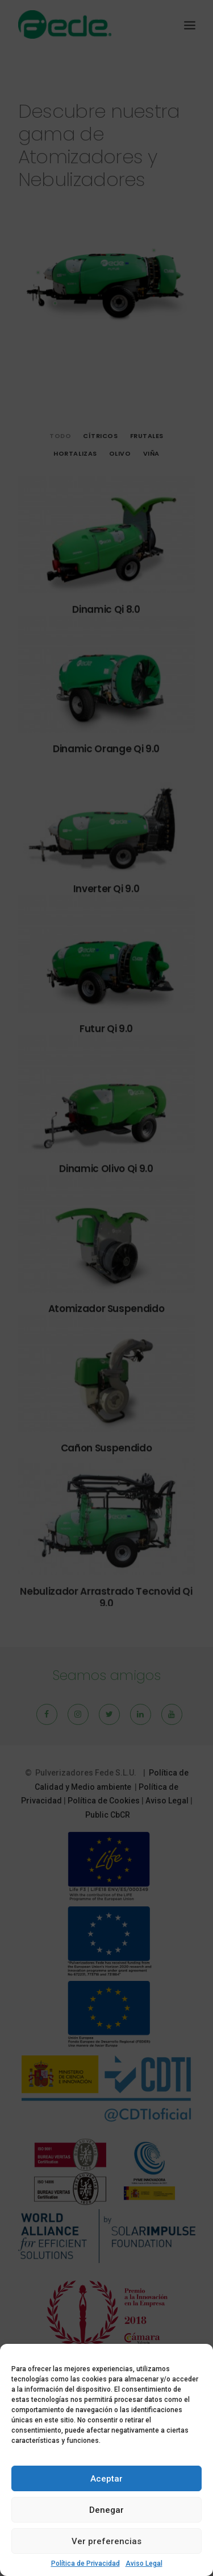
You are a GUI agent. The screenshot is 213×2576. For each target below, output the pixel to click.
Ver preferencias (106, 2541)
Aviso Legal (144, 2563)
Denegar (106, 2510)
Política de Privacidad (85, 2563)
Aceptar (106, 2479)
